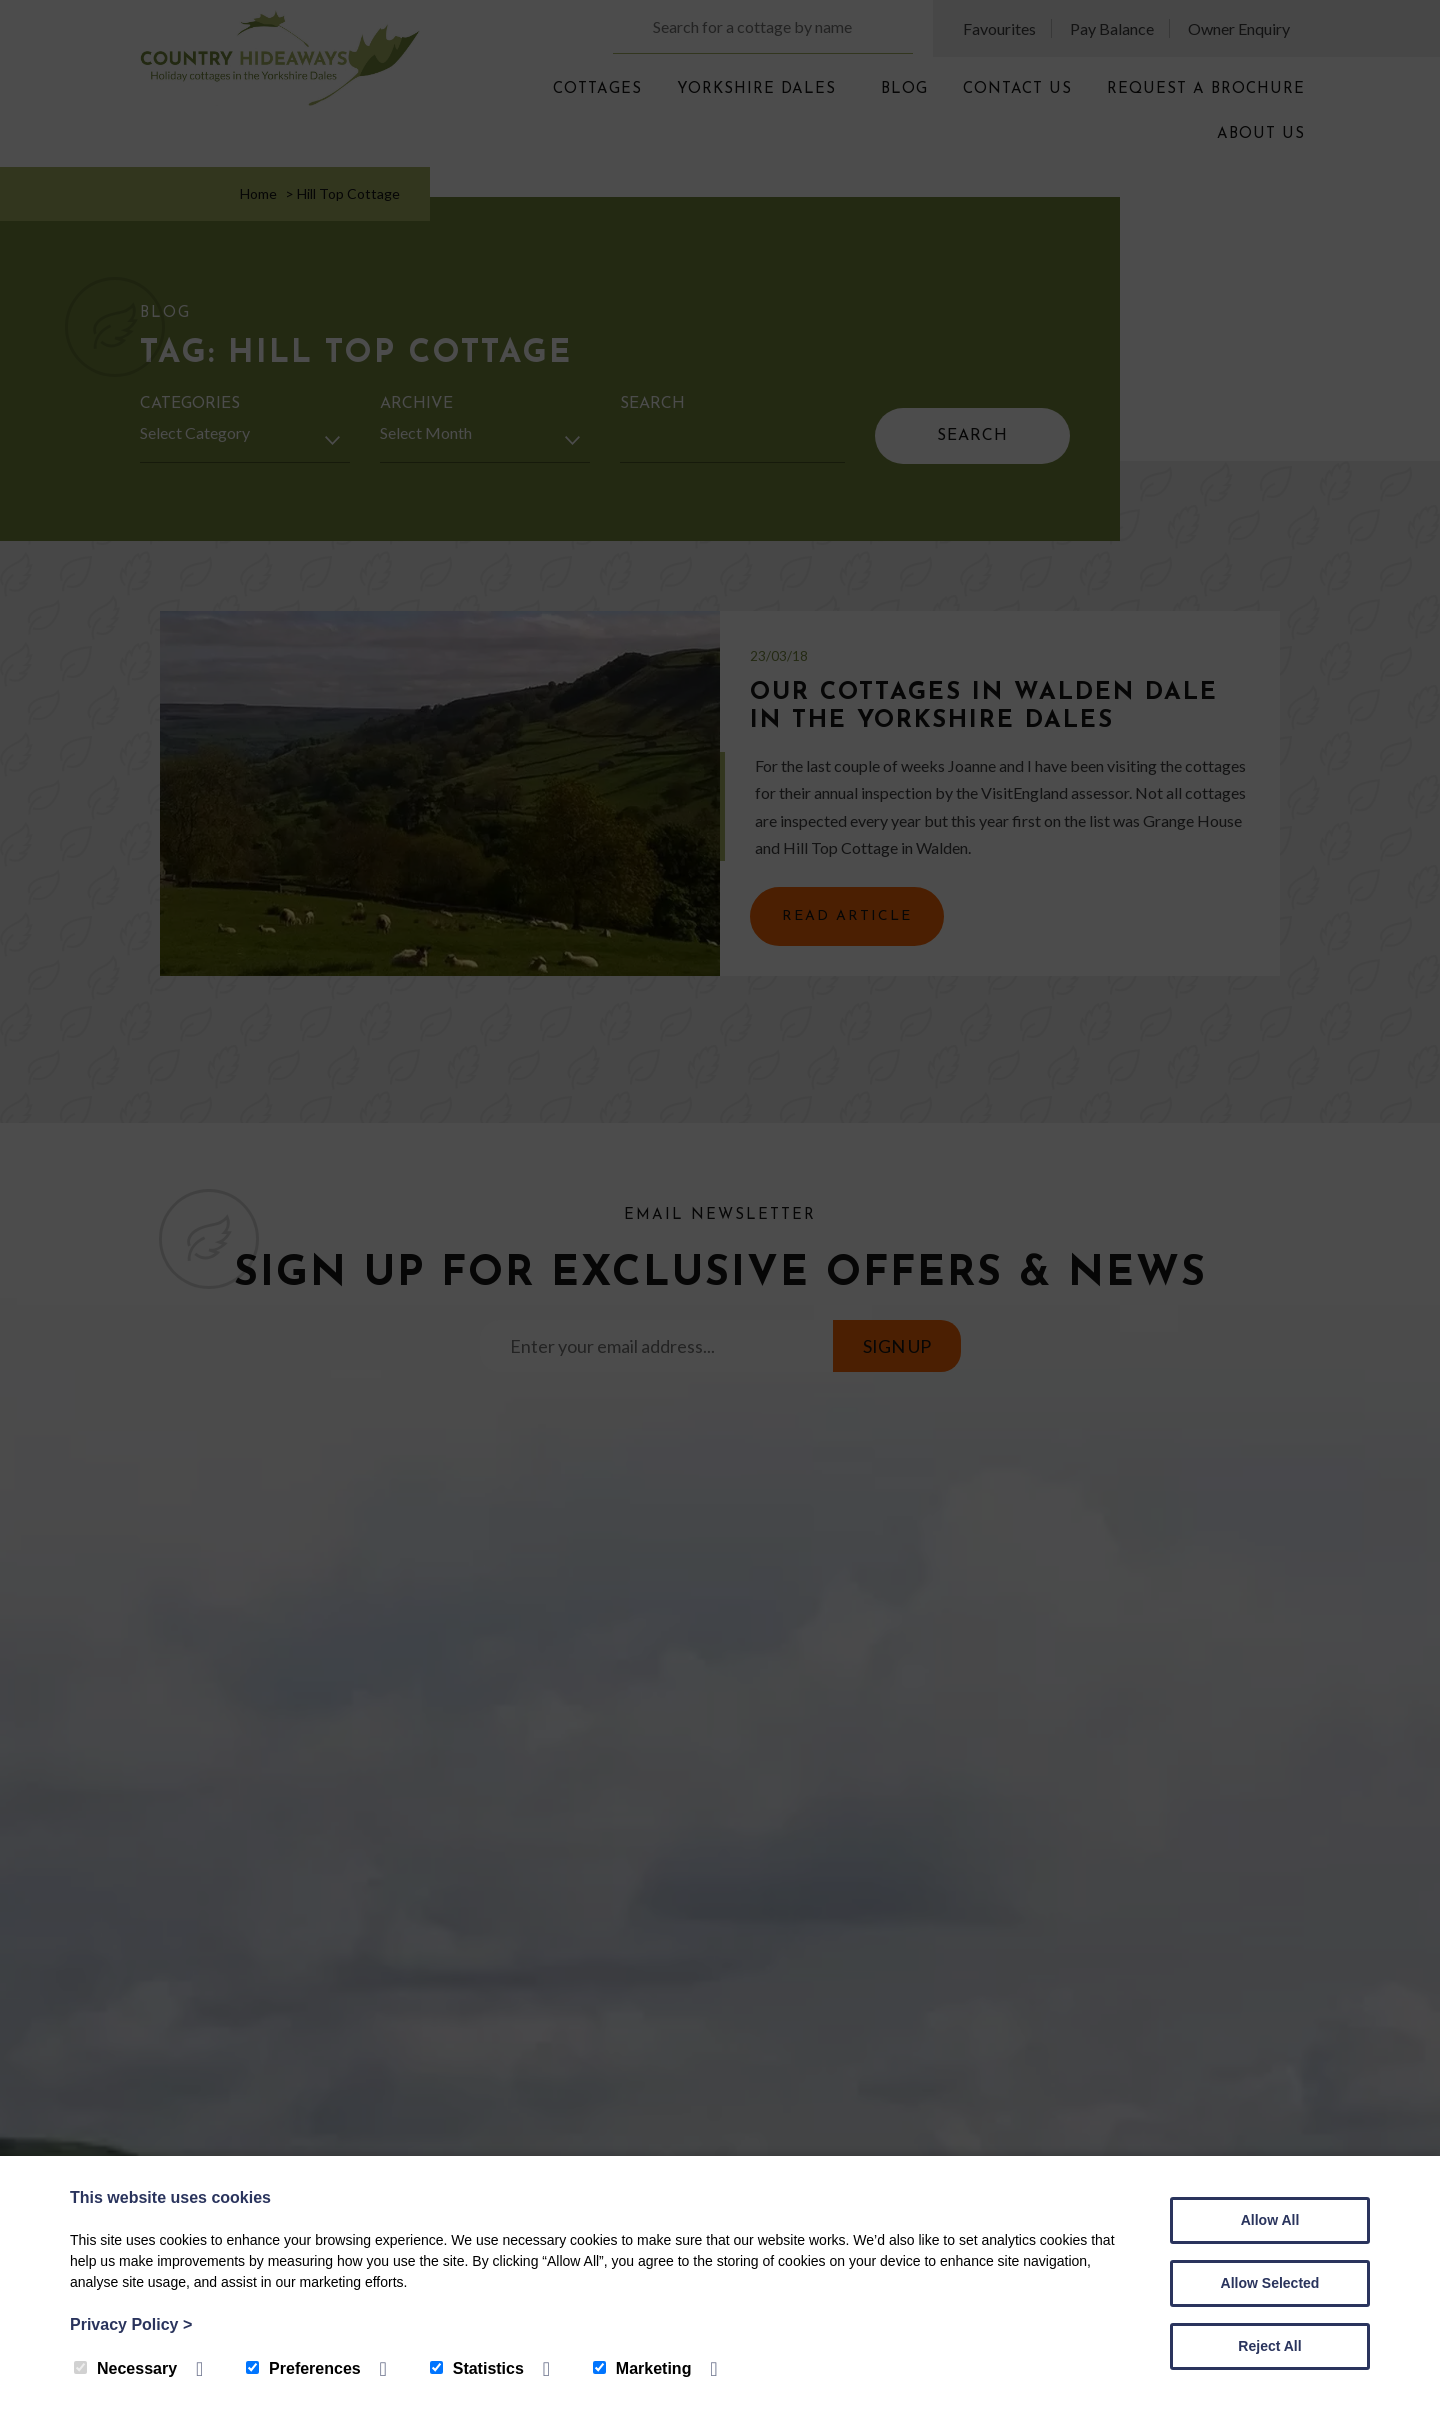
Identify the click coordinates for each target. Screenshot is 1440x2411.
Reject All (1269, 2346)
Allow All (1270, 2220)
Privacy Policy (131, 2324)
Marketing (642, 2368)
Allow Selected (1270, 2283)
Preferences (303, 2368)
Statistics (477, 2368)
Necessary (125, 2368)
